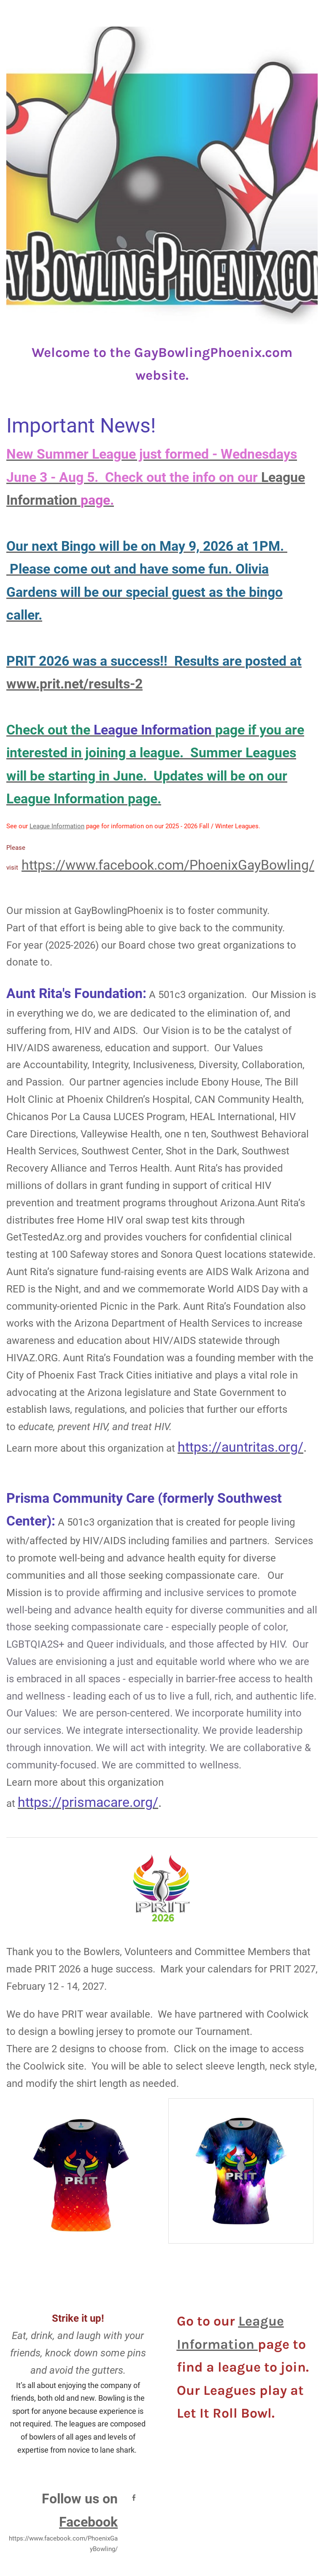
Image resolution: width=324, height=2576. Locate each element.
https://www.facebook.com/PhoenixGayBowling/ (168, 865)
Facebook (88, 2522)
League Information (57, 826)
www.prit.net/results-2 (74, 684)
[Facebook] (134, 2497)
